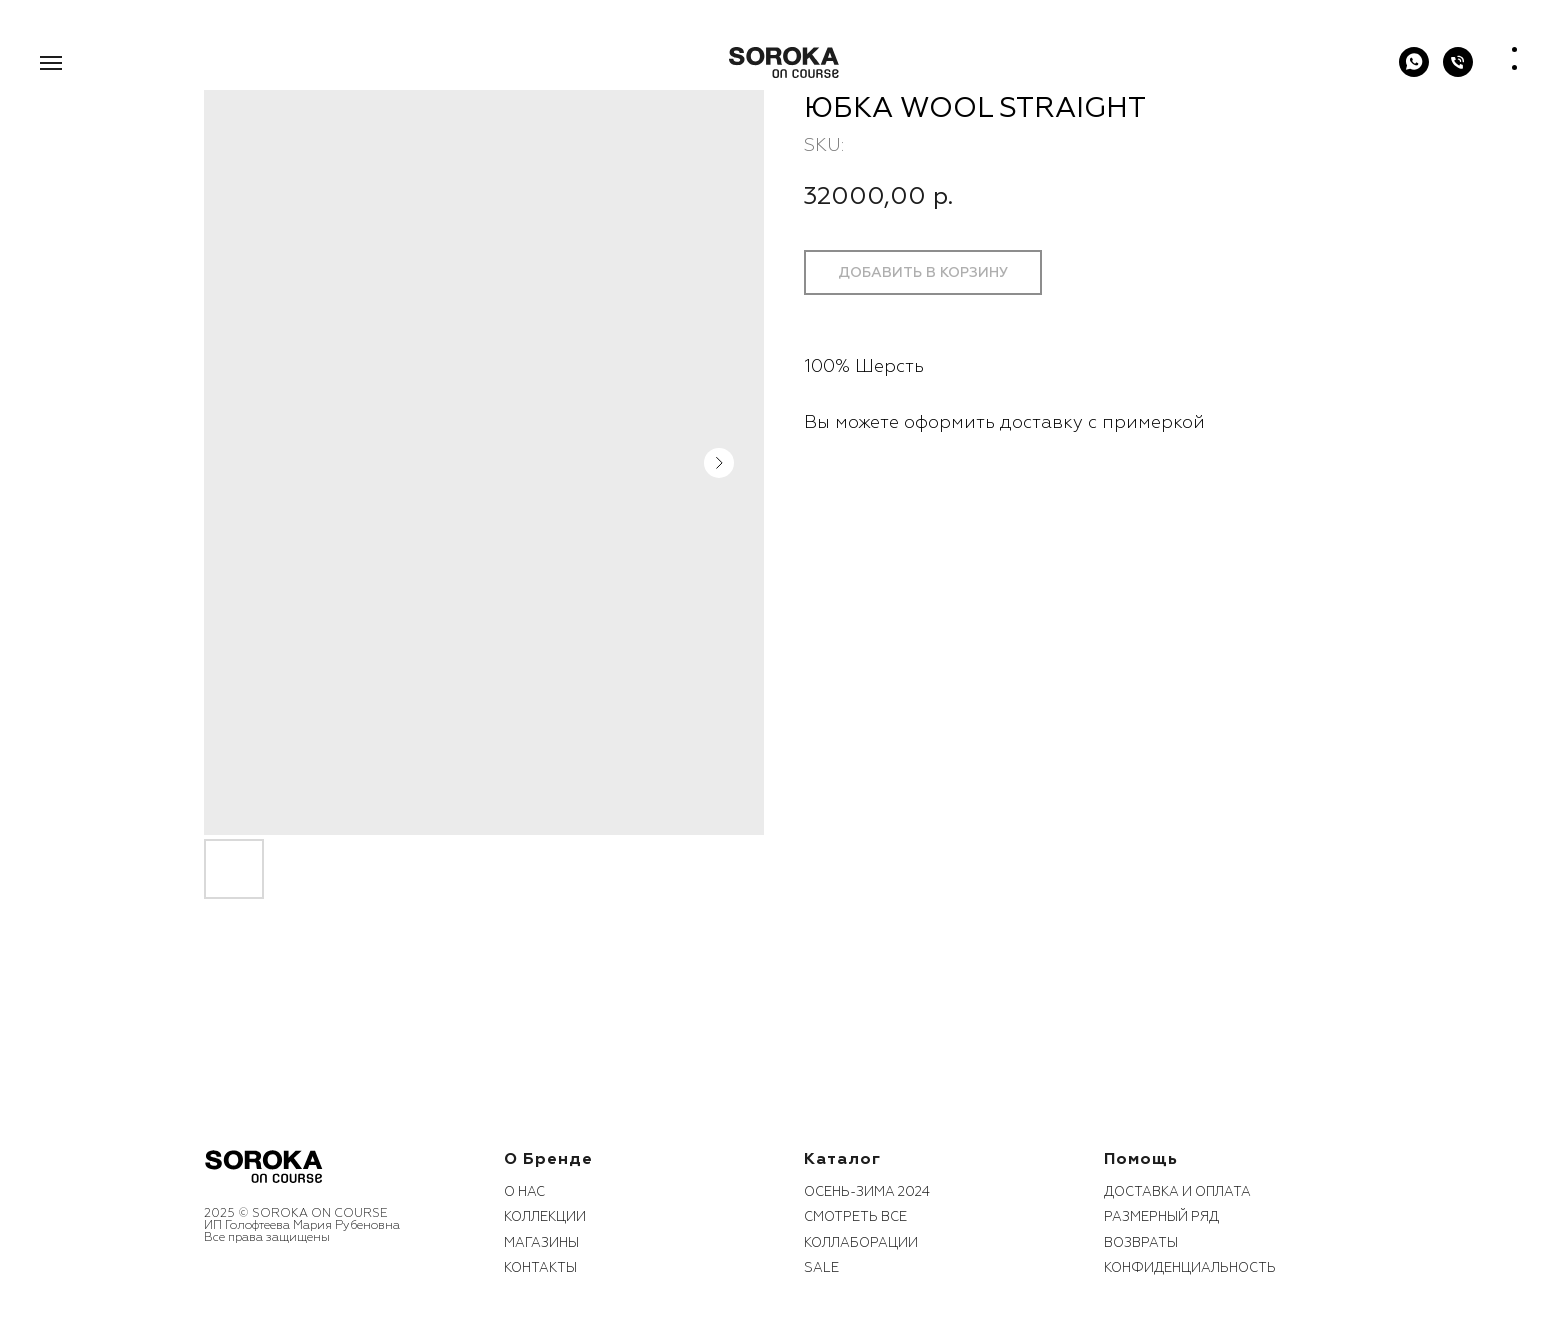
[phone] (1458, 71)
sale (821, 1268)
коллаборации (861, 1243)
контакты (540, 1268)
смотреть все (855, 1217)
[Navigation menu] (51, 63)
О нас (524, 1192)
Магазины (541, 1243)
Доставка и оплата (1177, 1192)
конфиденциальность (1190, 1268)
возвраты (1141, 1243)
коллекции (545, 1217)
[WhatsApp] (1414, 71)
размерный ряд (1161, 1217)
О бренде (548, 1159)
